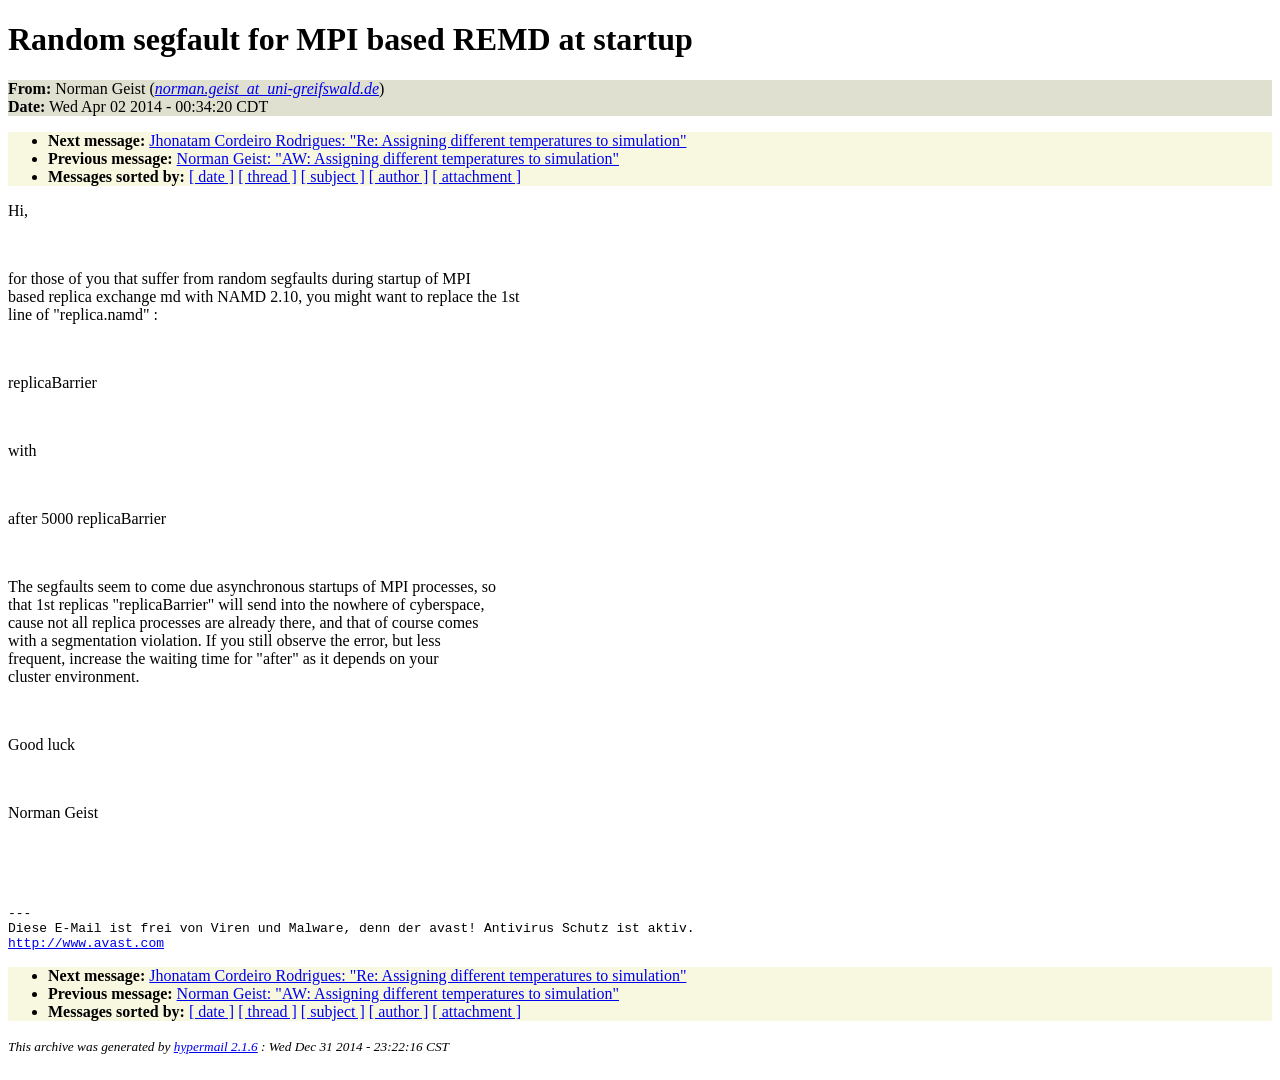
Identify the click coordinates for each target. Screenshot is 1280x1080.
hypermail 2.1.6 (216, 1055)
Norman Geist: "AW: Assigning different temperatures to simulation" (398, 158)
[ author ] (399, 176)
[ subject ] (333, 176)
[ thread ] (267, 176)
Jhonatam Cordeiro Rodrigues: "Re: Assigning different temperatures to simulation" (417, 140)
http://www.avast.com (86, 951)
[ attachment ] (476, 176)
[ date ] (211, 176)
